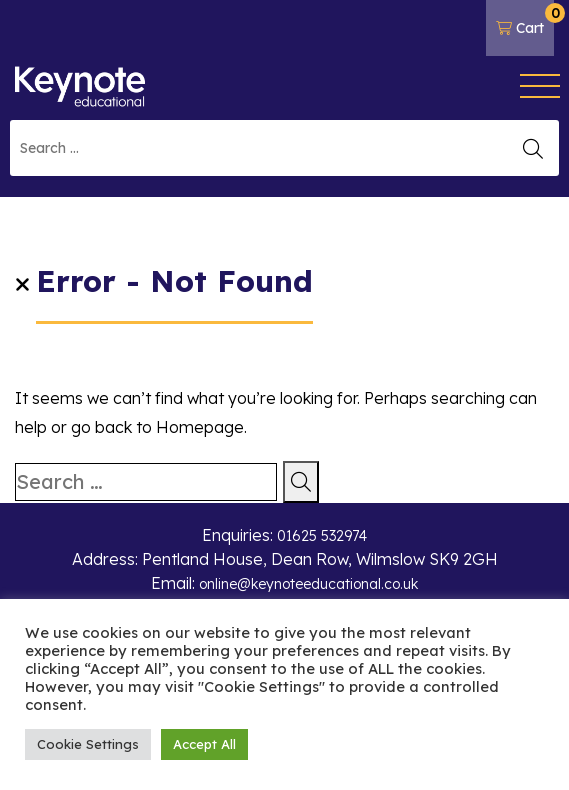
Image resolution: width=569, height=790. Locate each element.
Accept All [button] (204, 744)
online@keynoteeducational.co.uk (308, 584)
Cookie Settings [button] (88, 744)
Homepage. (201, 427)
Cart (525, 20)
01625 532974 (322, 536)
